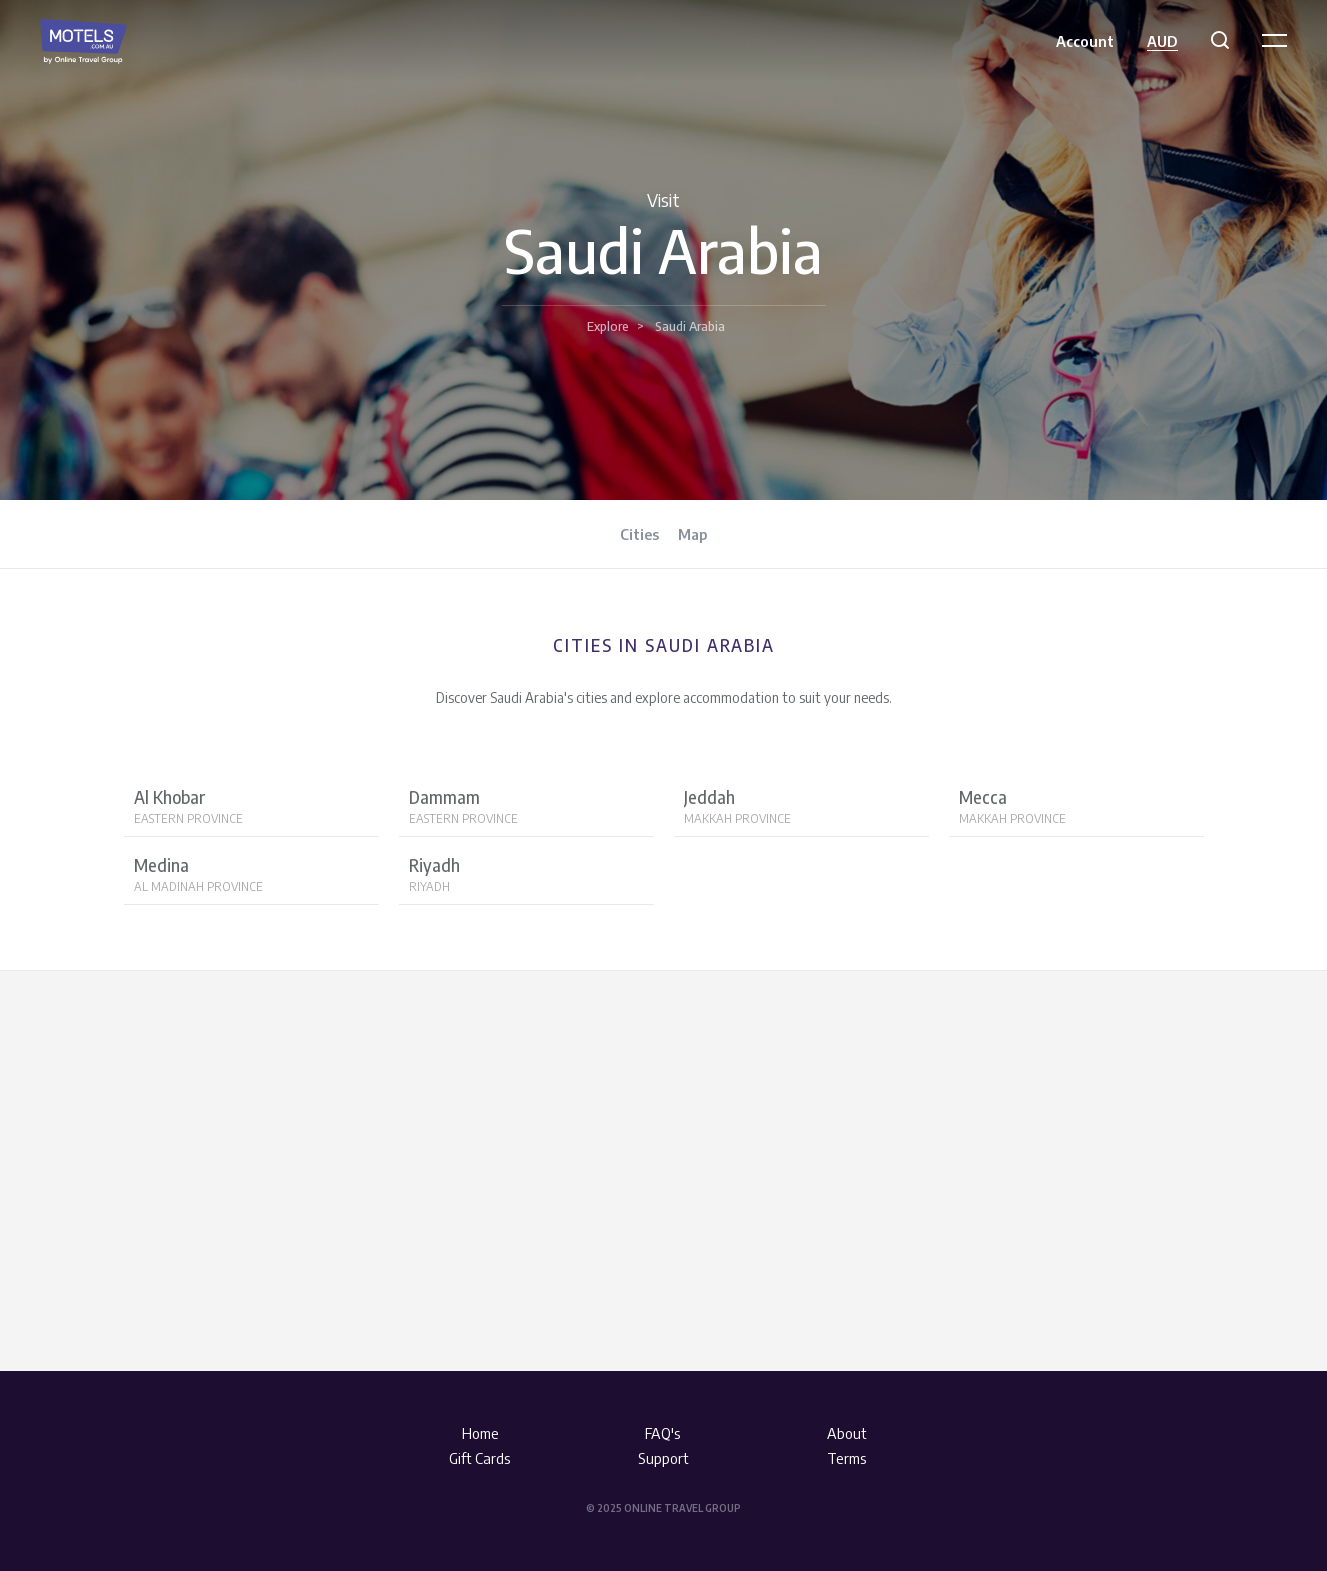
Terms (847, 1458)
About (847, 1433)
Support (663, 1458)
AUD (1162, 41)
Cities (639, 534)
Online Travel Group (682, 1508)
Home (480, 1433)
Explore (608, 326)
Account (1085, 41)
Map (692, 534)
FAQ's (663, 1433)
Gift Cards (480, 1458)
